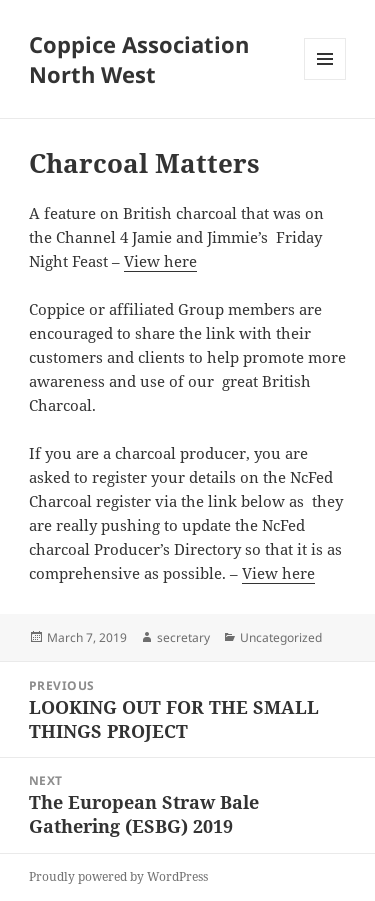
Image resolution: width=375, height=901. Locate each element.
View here (160, 261)
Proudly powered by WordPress (118, 876)
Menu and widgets (325, 79)
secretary (183, 637)
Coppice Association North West (139, 59)
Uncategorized (281, 637)
